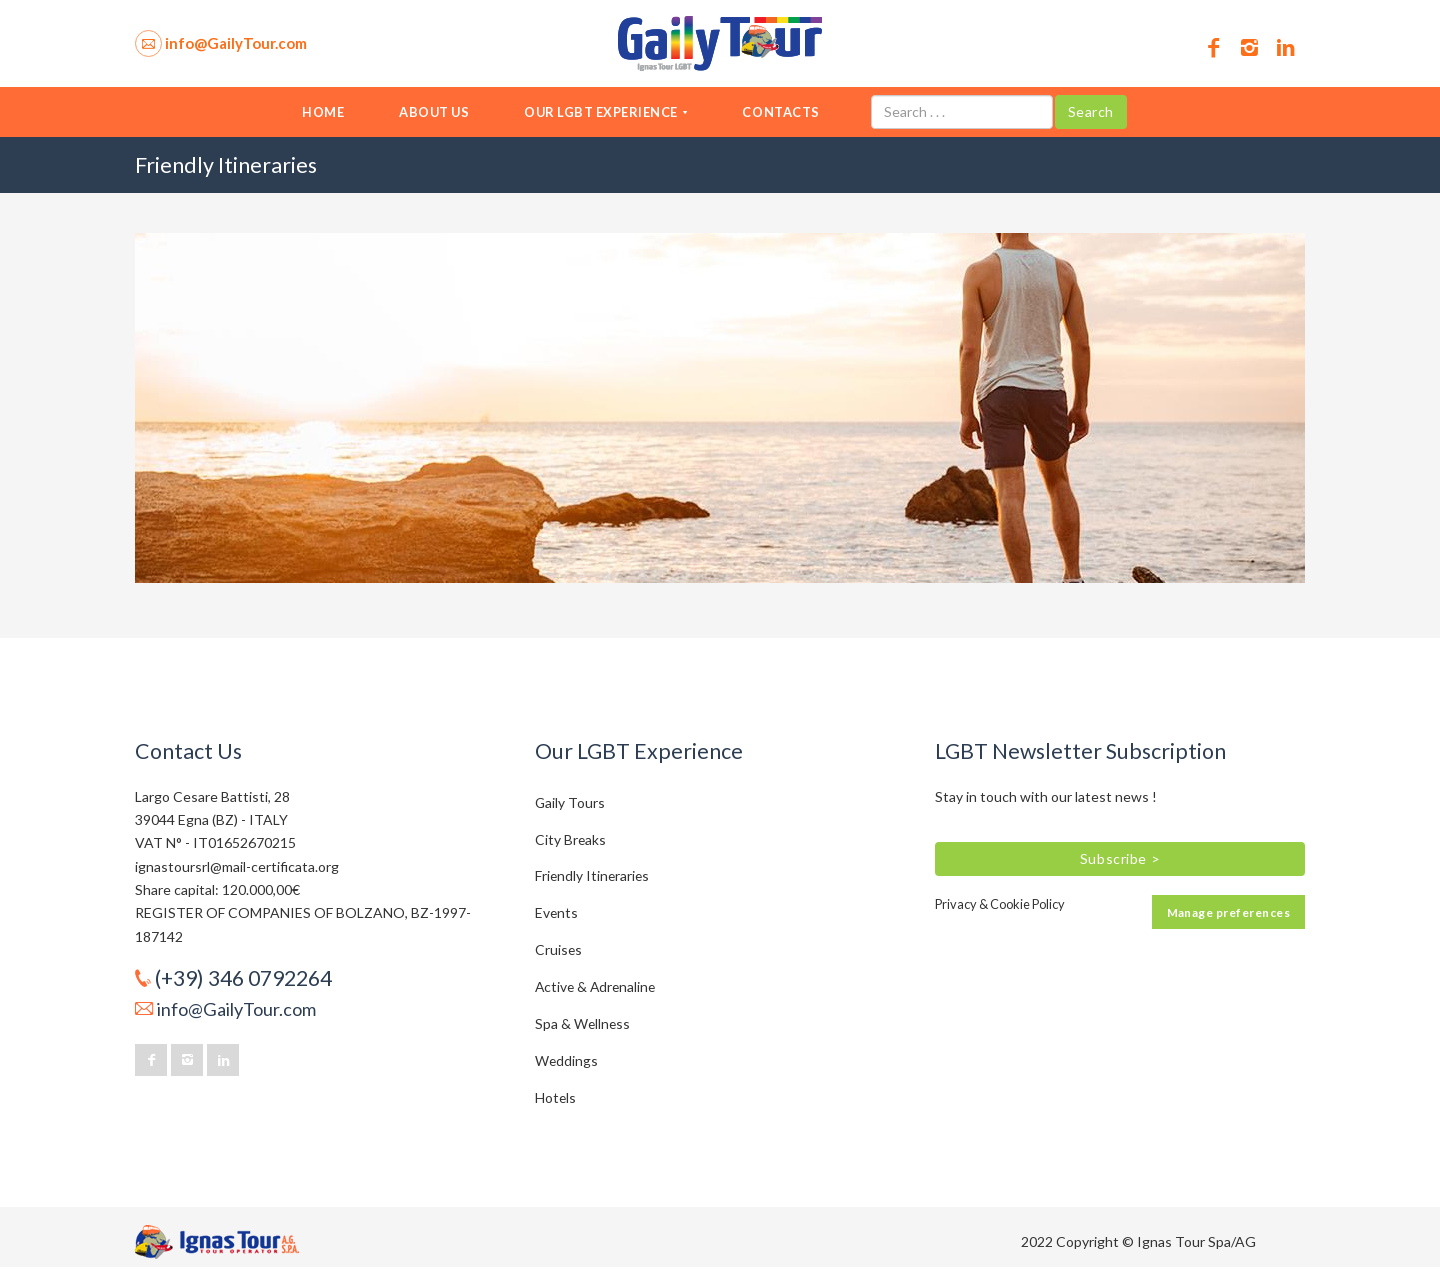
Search (1091, 111)
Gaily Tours (570, 802)
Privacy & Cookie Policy (1000, 904)
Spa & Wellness (582, 1023)
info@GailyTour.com (236, 1009)
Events (556, 912)
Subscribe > (1120, 858)
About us (434, 112)
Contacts (780, 112)
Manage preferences (1228, 912)
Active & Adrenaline (595, 986)
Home (323, 112)
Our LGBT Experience (605, 112)
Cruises (558, 949)
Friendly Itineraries (592, 875)
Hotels (555, 1097)
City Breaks (570, 839)
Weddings (566, 1060)
